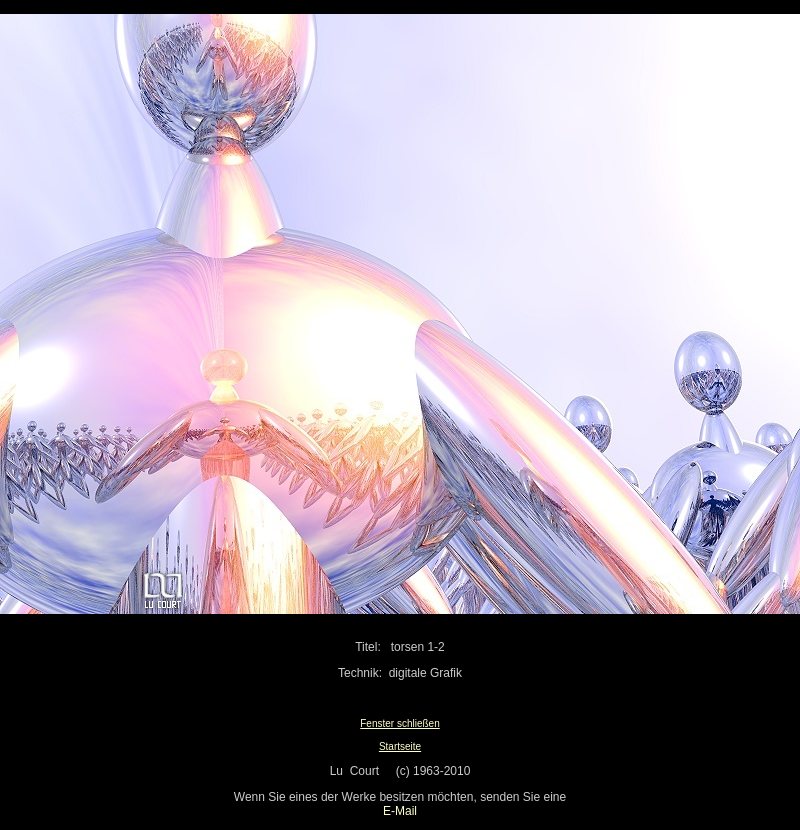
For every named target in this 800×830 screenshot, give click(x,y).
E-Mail (400, 811)
